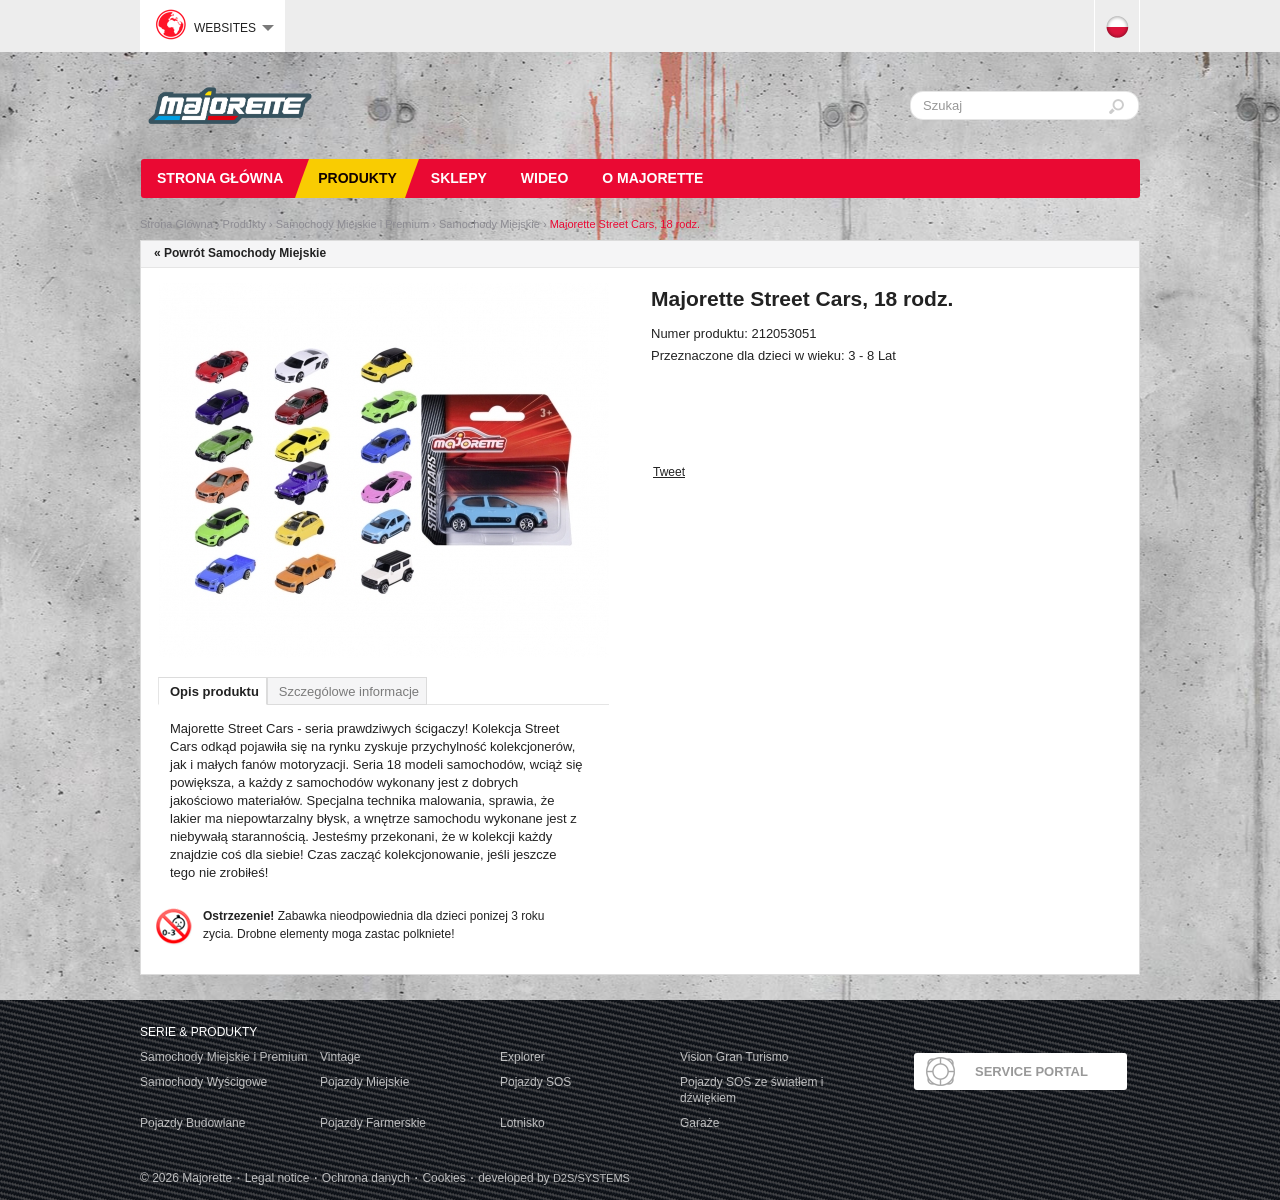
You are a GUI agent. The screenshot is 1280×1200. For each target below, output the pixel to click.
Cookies (443, 1178)
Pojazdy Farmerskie (373, 1123)
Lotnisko (522, 1123)
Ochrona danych (366, 1178)
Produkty (244, 224)
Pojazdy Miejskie (364, 1082)
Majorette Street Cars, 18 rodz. (625, 224)
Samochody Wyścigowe (203, 1082)
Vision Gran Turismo (734, 1057)
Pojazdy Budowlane (192, 1123)
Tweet (669, 472)
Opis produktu (214, 691)
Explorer (522, 1057)
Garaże (699, 1123)
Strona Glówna (176, 224)
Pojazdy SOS (535, 1082)
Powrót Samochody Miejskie (245, 253)
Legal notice (277, 1178)
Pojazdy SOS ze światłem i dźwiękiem (751, 1090)
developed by (554, 1178)
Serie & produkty (198, 1032)
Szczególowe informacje (349, 691)
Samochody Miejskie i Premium (352, 224)
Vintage (340, 1057)
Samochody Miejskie (489, 224)
